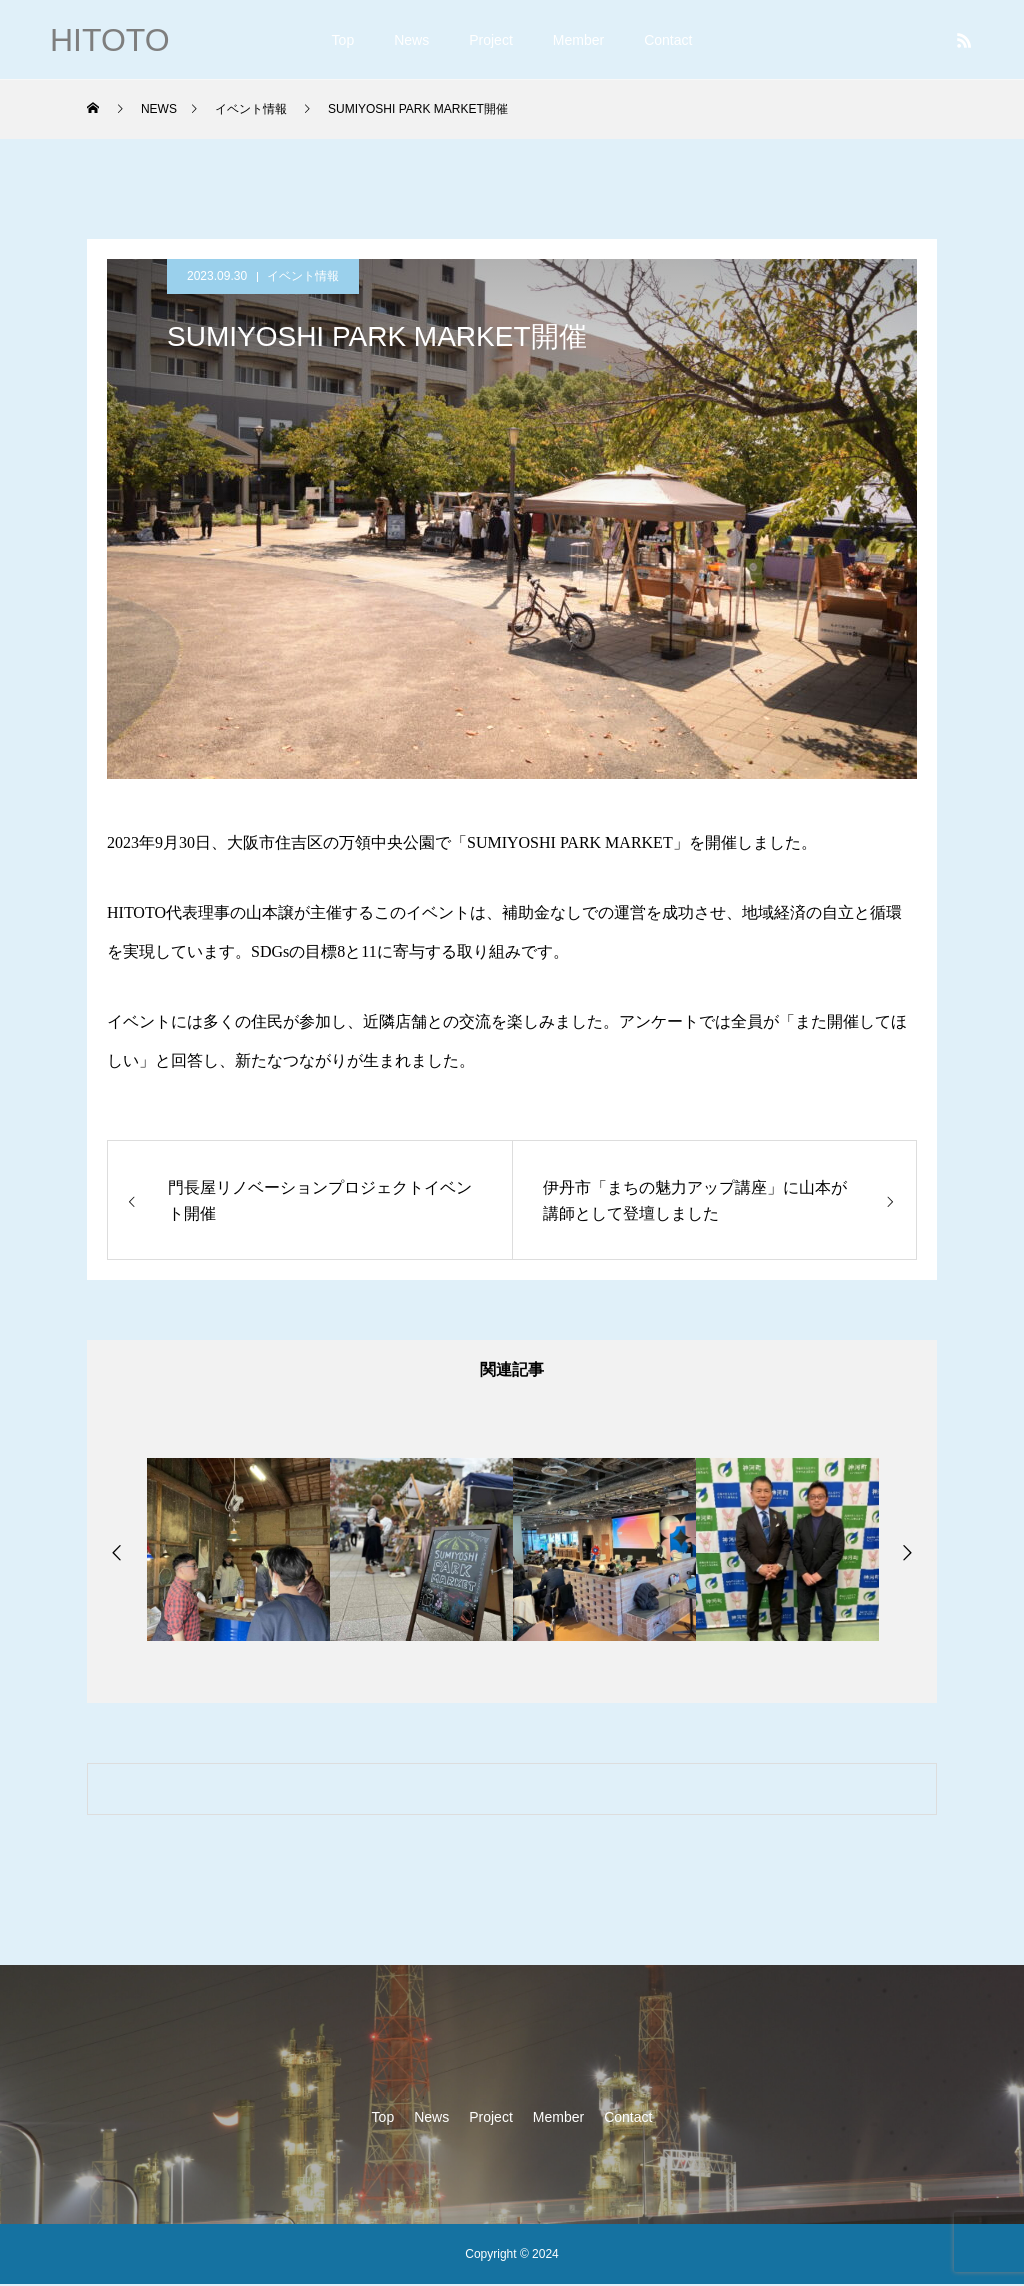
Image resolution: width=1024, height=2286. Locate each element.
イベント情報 (303, 276)
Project (491, 40)
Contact (668, 40)
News (411, 40)
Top (343, 40)
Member (578, 40)
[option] (238, 1551)
